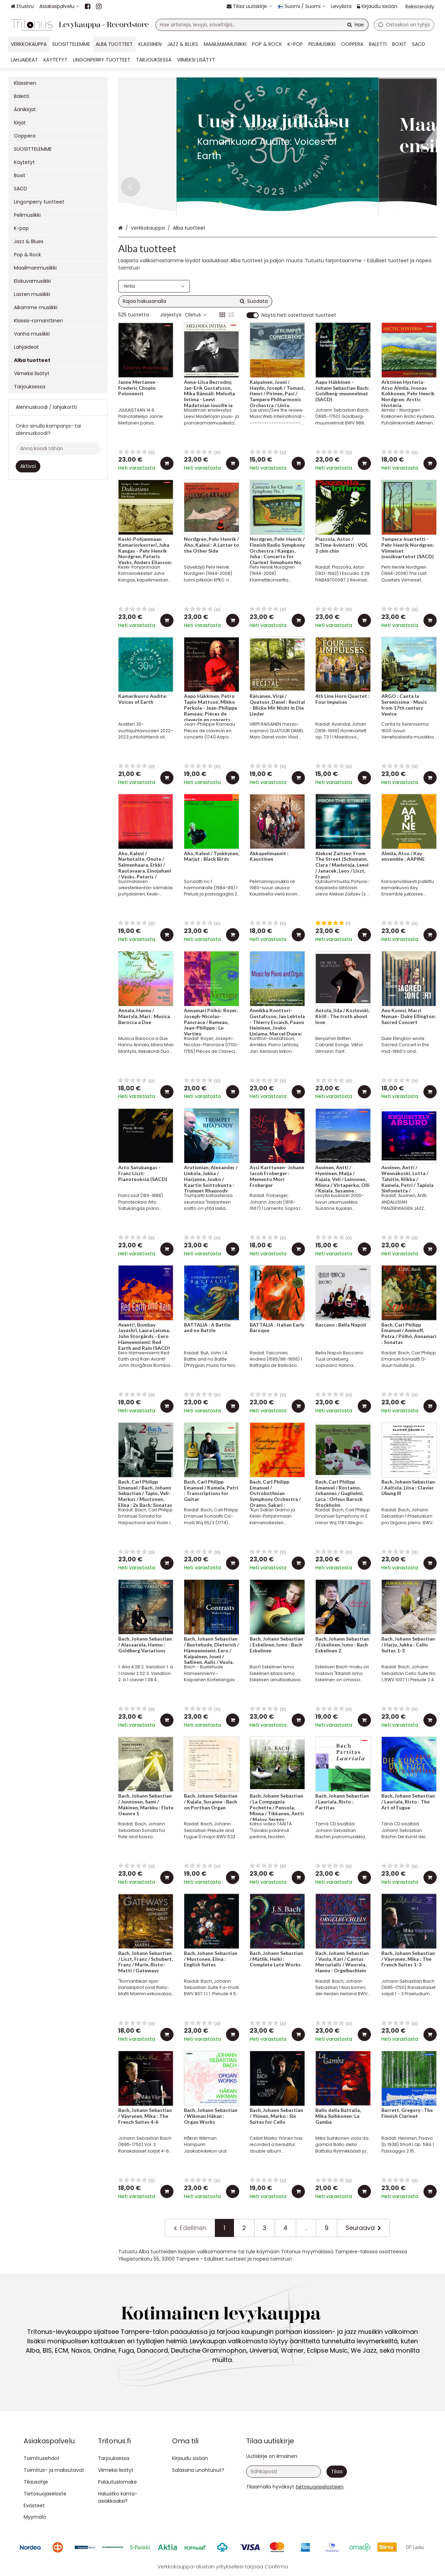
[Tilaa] (336, 2472)
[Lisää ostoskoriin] (166, 463)
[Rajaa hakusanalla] (195, 301)
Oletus (196, 314)
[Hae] (356, 25)
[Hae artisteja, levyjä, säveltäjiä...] (262, 25)
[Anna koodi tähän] (58, 449)
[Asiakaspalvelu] (59, 6)
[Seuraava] (363, 2228)
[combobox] (262, 25)
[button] (319, 2486)
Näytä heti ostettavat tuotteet (298, 315)
